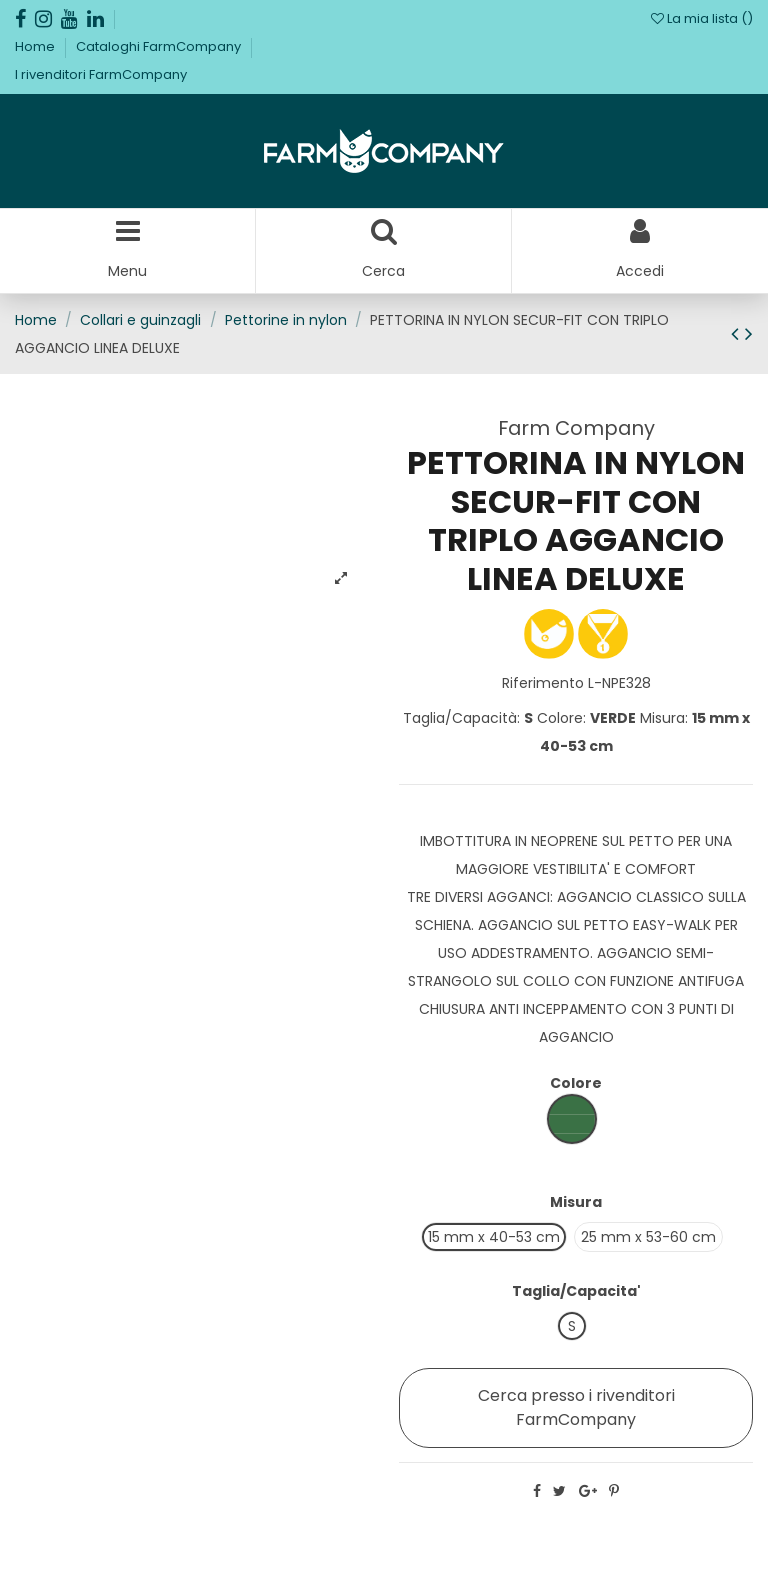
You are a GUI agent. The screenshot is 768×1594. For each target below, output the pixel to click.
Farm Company (576, 428)
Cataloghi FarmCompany (160, 46)
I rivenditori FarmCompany (101, 74)
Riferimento (543, 683)
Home (36, 46)
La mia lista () (702, 18)
